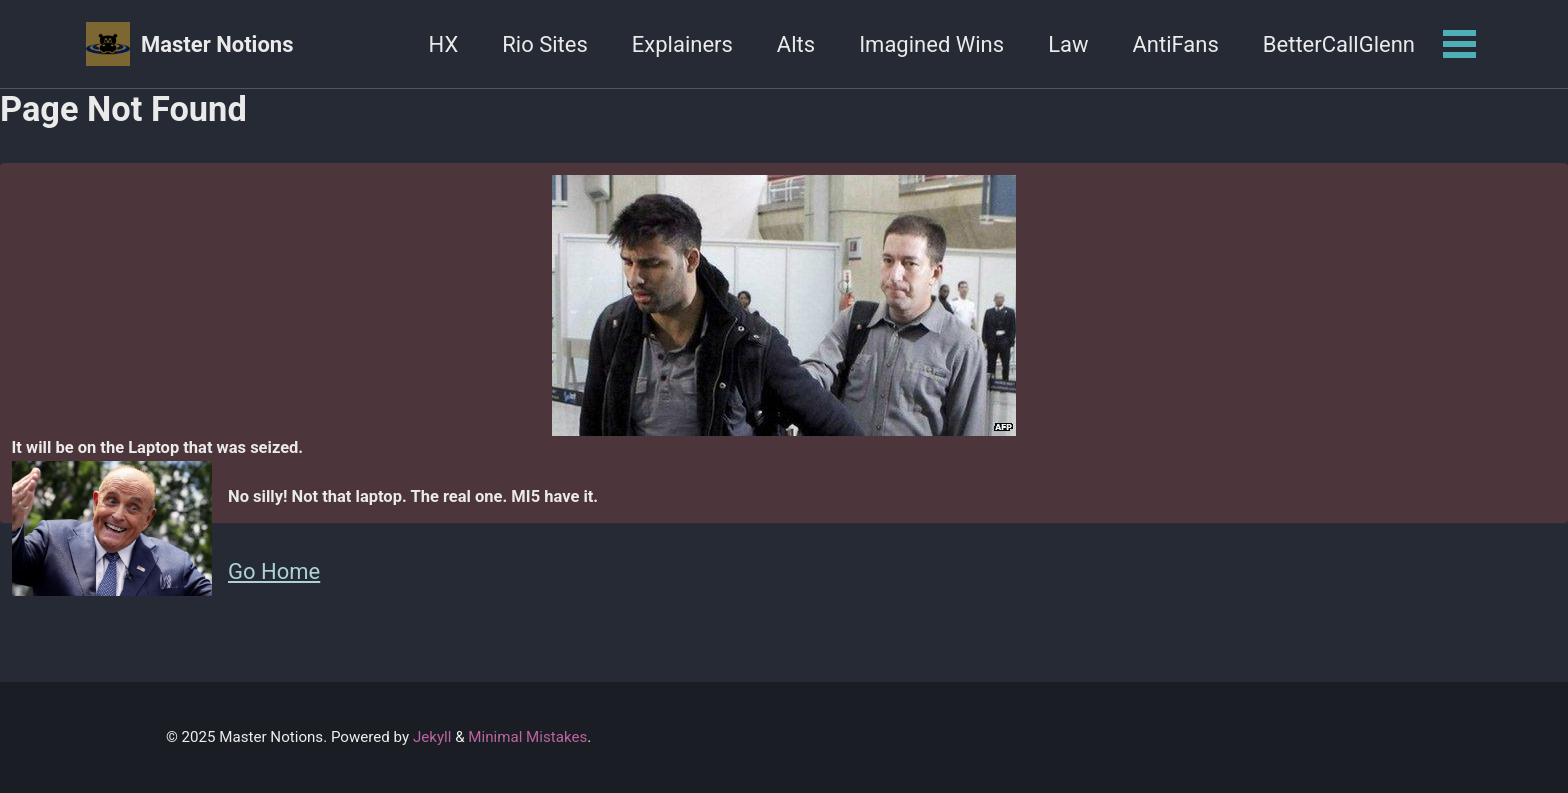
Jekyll (432, 737)
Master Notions (217, 44)
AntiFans (1175, 44)
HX (444, 44)
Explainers (682, 44)
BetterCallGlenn (1339, 44)
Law (1068, 44)
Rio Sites (545, 44)
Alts (796, 44)
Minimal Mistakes (527, 737)
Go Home (274, 571)
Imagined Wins (931, 44)
